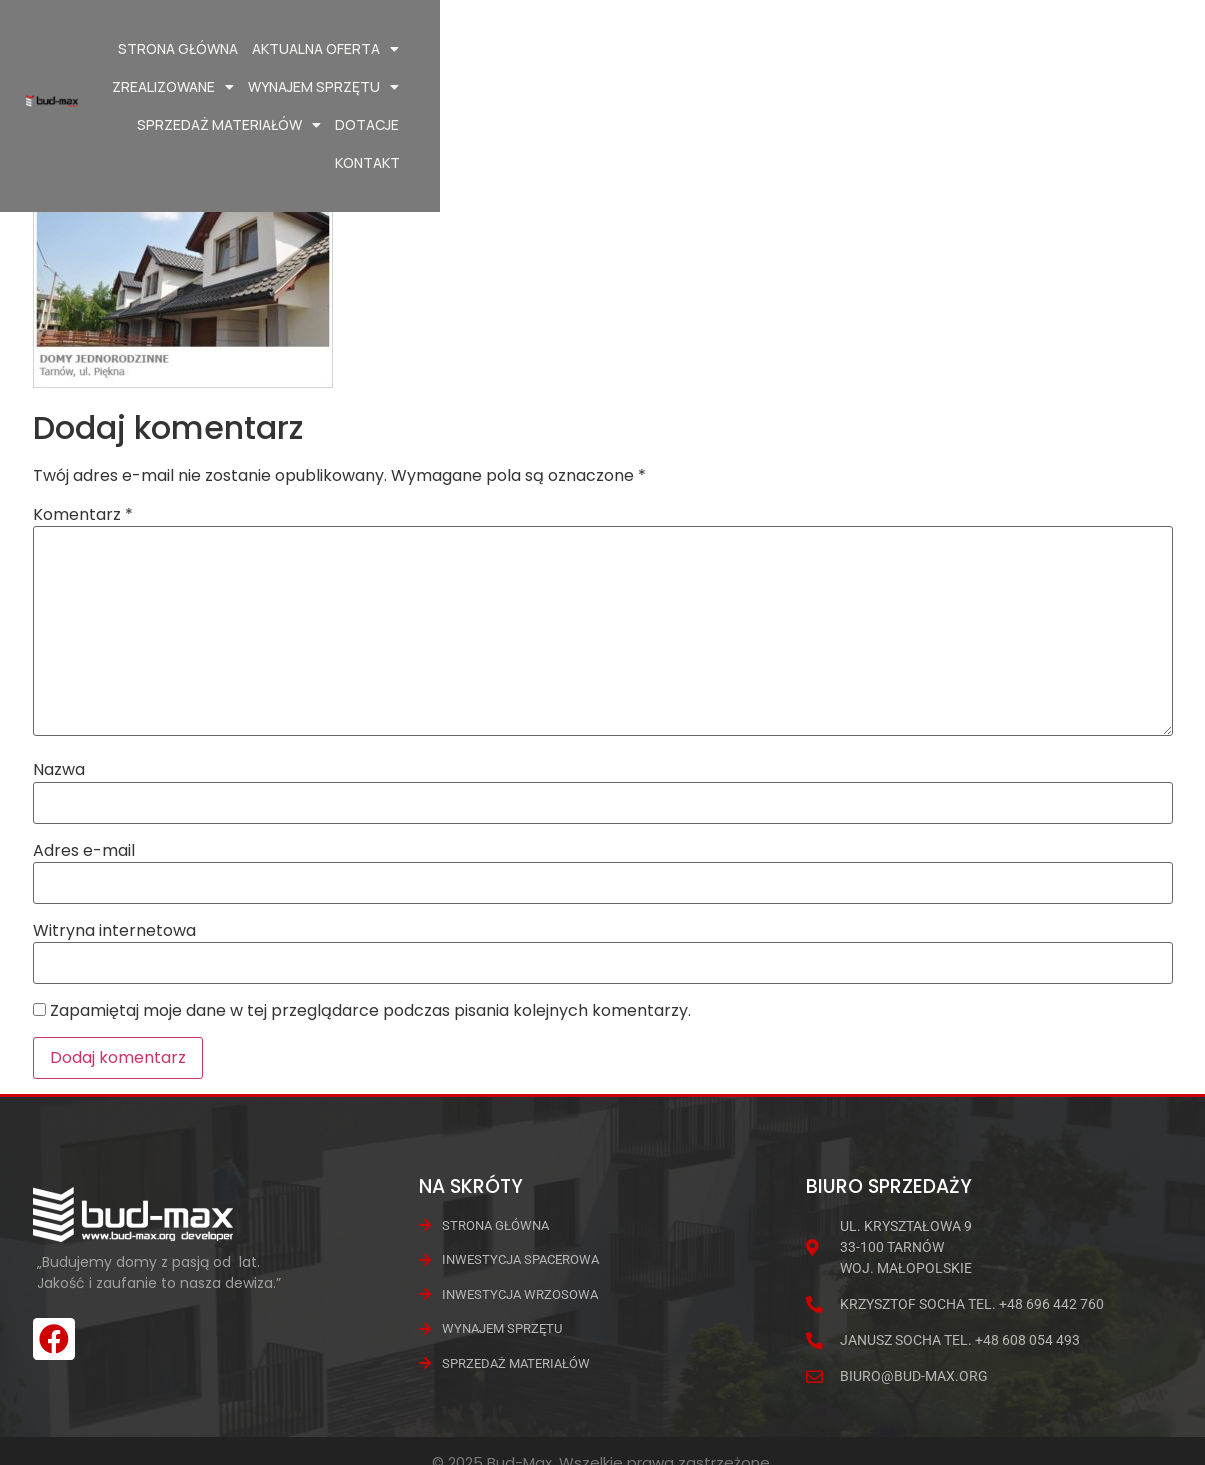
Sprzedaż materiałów (967, 49)
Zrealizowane (636, 49)
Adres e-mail (84, 851)
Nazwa (59, 770)
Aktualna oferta (488, 49)
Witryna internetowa (114, 931)
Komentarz (83, 515)
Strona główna (341, 48)
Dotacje (1105, 48)
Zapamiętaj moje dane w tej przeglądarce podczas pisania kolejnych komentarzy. (370, 1011)
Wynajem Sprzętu (786, 49)
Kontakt (1105, 86)
